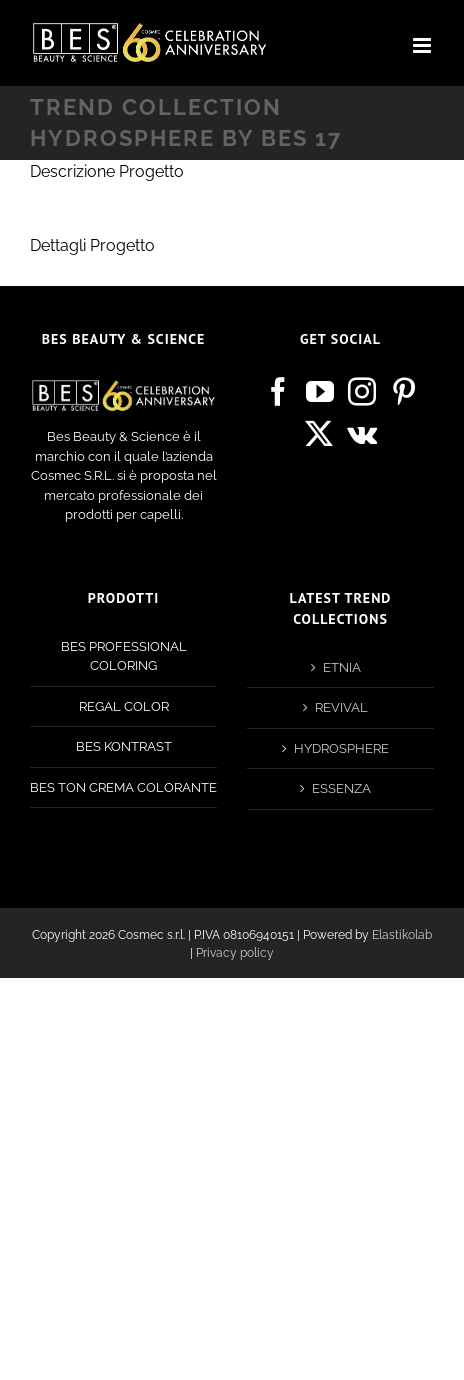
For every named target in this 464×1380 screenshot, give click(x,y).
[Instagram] (362, 392)
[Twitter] (319, 434)
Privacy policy (235, 953)
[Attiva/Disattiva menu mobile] (423, 45)
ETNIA (342, 667)
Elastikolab (402, 935)
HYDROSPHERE (341, 748)
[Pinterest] (404, 392)
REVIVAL (341, 707)
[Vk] (362, 434)
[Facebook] (278, 392)
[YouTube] (320, 392)
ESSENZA (341, 788)
